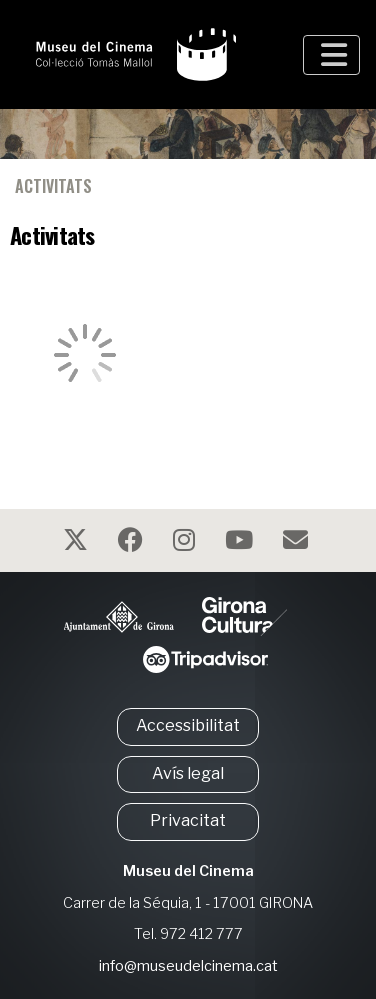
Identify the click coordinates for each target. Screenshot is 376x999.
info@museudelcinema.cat (188, 966)
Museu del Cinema (188, 871)
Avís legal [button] (188, 773)
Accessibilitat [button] (188, 725)
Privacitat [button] (188, 820)
